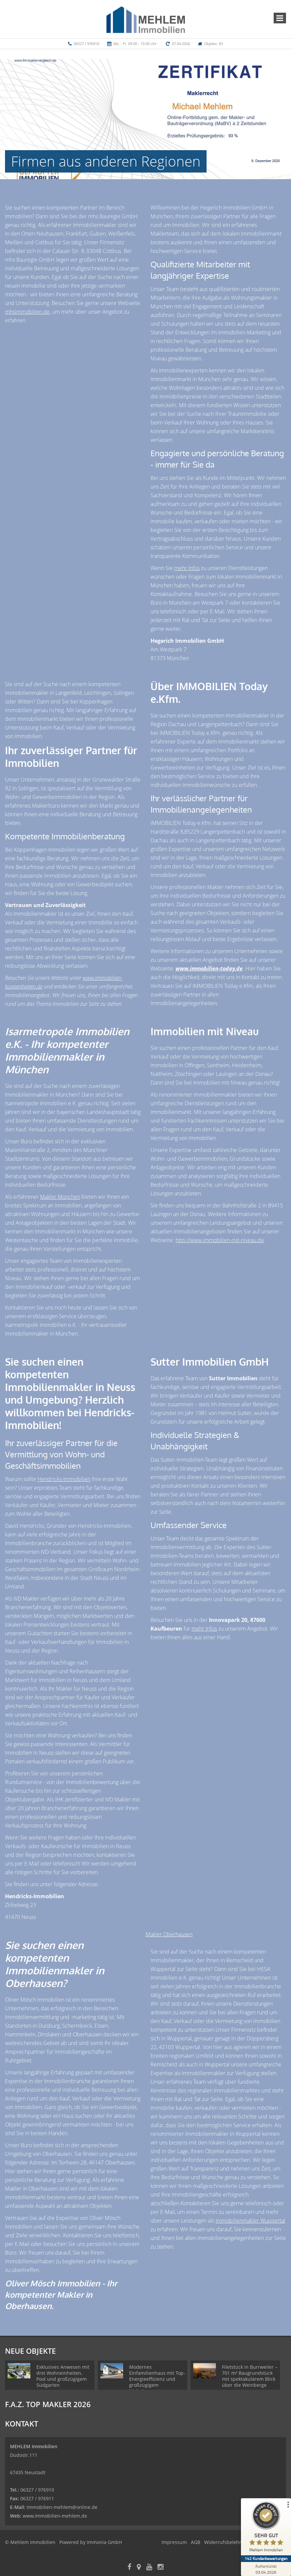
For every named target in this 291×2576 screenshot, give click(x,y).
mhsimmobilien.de (27, 311)
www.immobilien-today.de (209, 968)
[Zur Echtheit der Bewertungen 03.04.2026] (266, 2569)
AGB (195, 2542)
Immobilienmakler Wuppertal (250, 2220)
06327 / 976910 (86, 43)
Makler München (60, 1196)
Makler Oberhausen (169, 1934)
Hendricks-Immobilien (63, 1479)
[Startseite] (145, 19)
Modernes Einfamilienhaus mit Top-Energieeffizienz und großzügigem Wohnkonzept (157, 2379)
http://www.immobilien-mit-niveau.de (220, 1240)
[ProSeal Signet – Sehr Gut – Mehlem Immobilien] (266, 2528)
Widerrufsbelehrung (227, 2542)
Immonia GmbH (104, 2542)
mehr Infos (187, 568)
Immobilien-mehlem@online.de (62, 2507)
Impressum (174, 2542)
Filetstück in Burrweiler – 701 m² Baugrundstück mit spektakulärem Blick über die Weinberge (249, 2376)
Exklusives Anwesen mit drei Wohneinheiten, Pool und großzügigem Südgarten (62, 2376)
